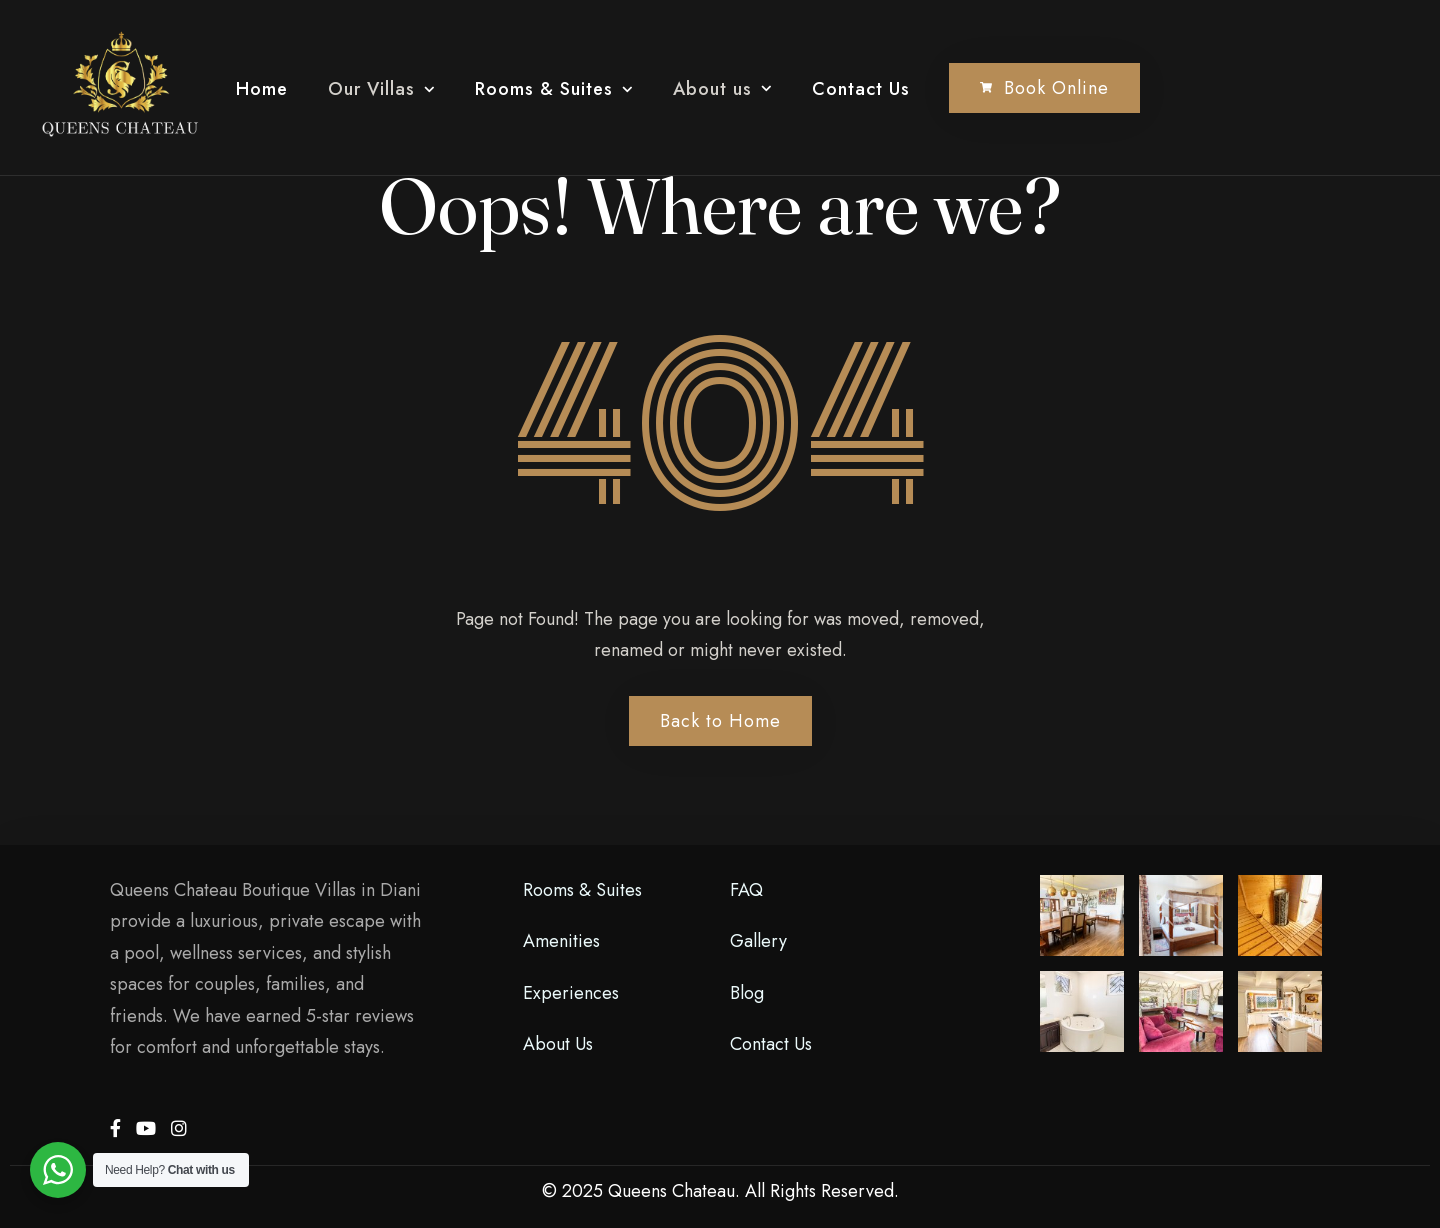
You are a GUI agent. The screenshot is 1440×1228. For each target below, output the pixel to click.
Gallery (758, 941)
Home (262, 89)
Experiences (571, 993)
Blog (747, 993)
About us (712, 89)
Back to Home (720, 721)
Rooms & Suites (544, 89)
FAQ (746, 890)
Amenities (561, 941)
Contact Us (861, 89)
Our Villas (371, 89)
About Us (558, 1044)
